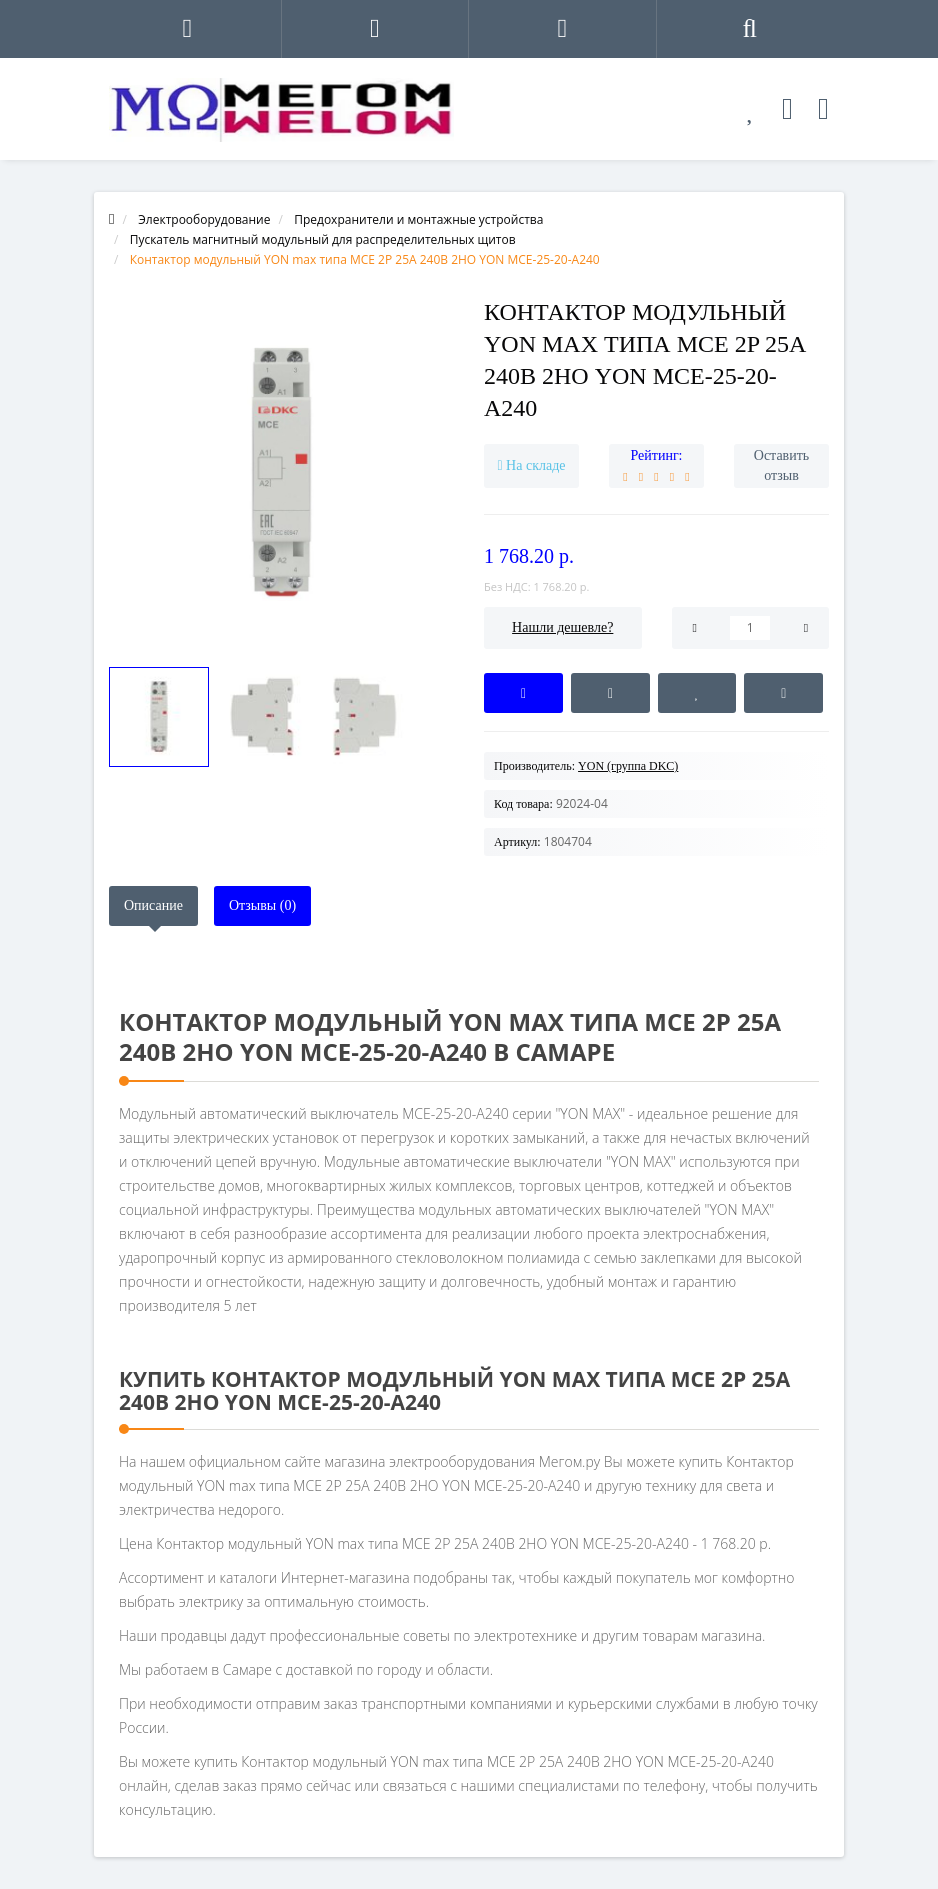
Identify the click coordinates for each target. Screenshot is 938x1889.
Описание (153, 905)
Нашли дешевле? (562, 627)
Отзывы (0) (262, 905)
